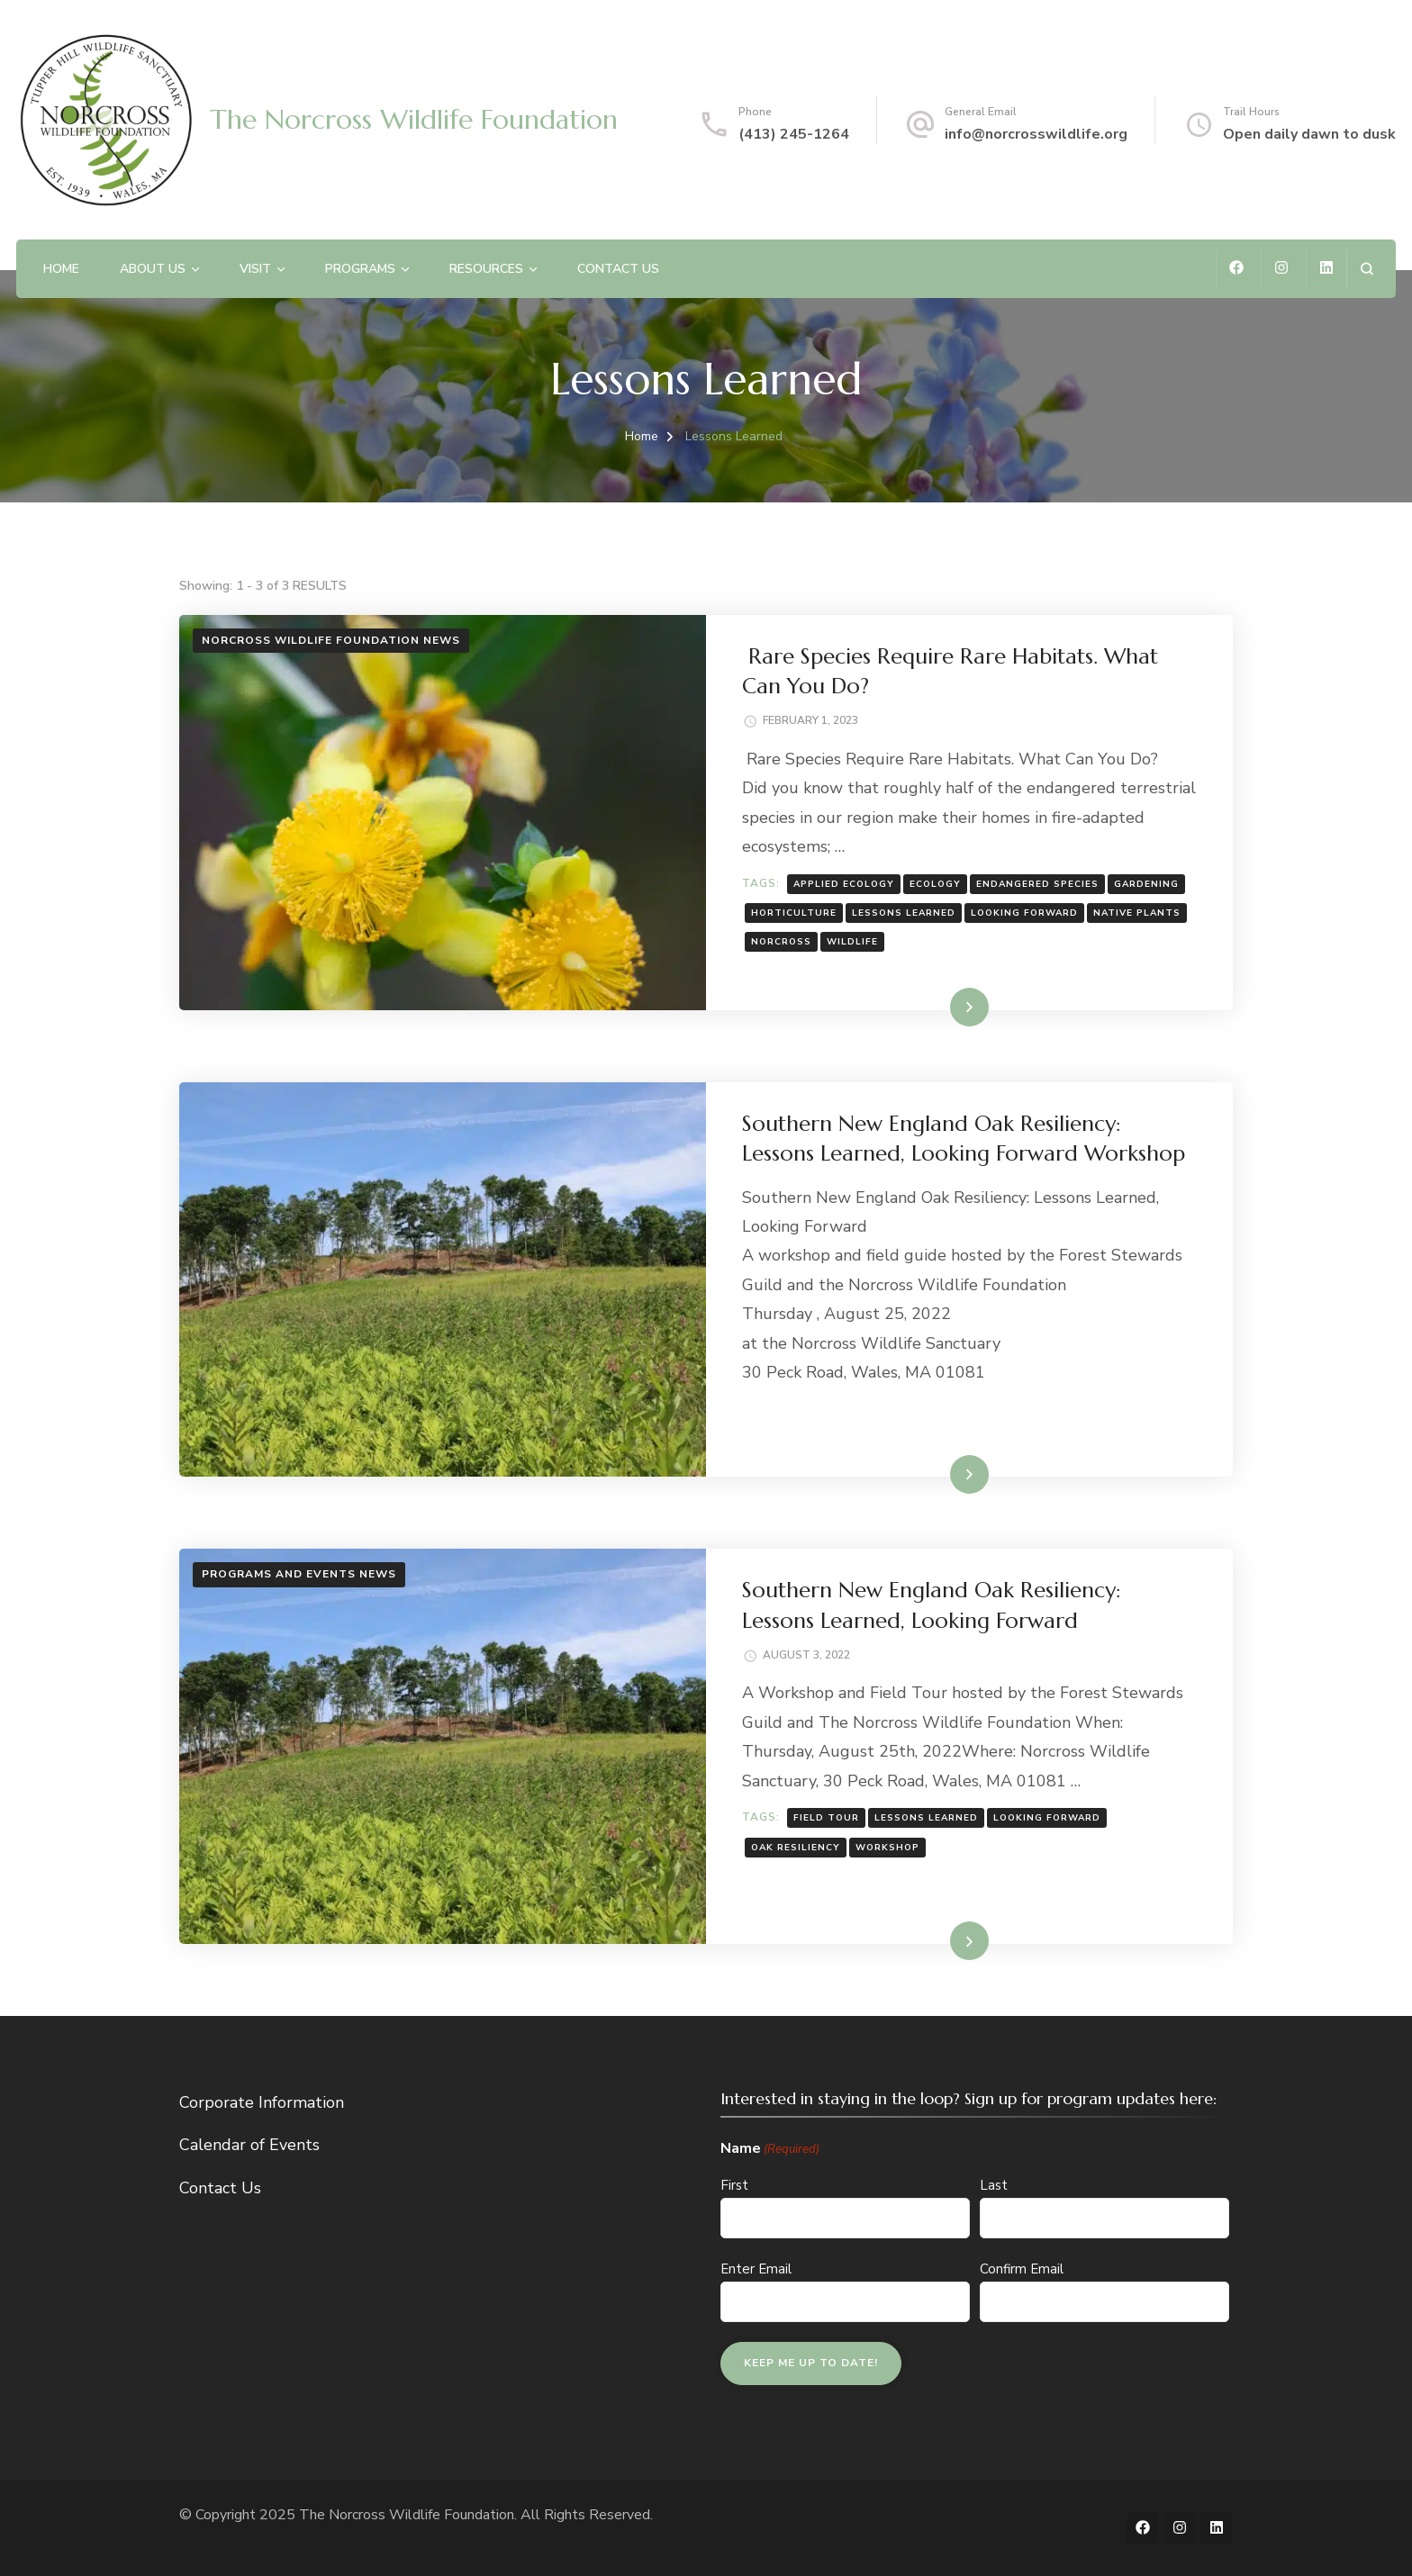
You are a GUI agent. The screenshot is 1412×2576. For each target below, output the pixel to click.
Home (61, 268)
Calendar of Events (249, 2145)
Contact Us (618, 268)
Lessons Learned (903, 913)
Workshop (887, 1847)
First (734, 2185)
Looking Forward (1024, 913)
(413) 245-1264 (793, 134)
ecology (935, 884)
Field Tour (826, 1818)
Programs (360, 268)
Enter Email (756, 2269)
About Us (153, 268)
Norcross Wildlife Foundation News (331, 640)
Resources (486, 268)
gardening (1146, 884)
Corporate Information (261, 2102)
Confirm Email (1022, 2269)
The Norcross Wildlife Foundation (414, 119)
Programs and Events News (299, 1574)
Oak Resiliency (795, 1847)
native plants (1137, 913)
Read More (941, 1006)
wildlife (852, 941)
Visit (255, 268)
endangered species (1037, 884)
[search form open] (1366, 269)
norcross (781, 941)
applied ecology (843, 884)
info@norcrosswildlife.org (1036, 134)
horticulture (794, 913)
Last (994, 2185)
